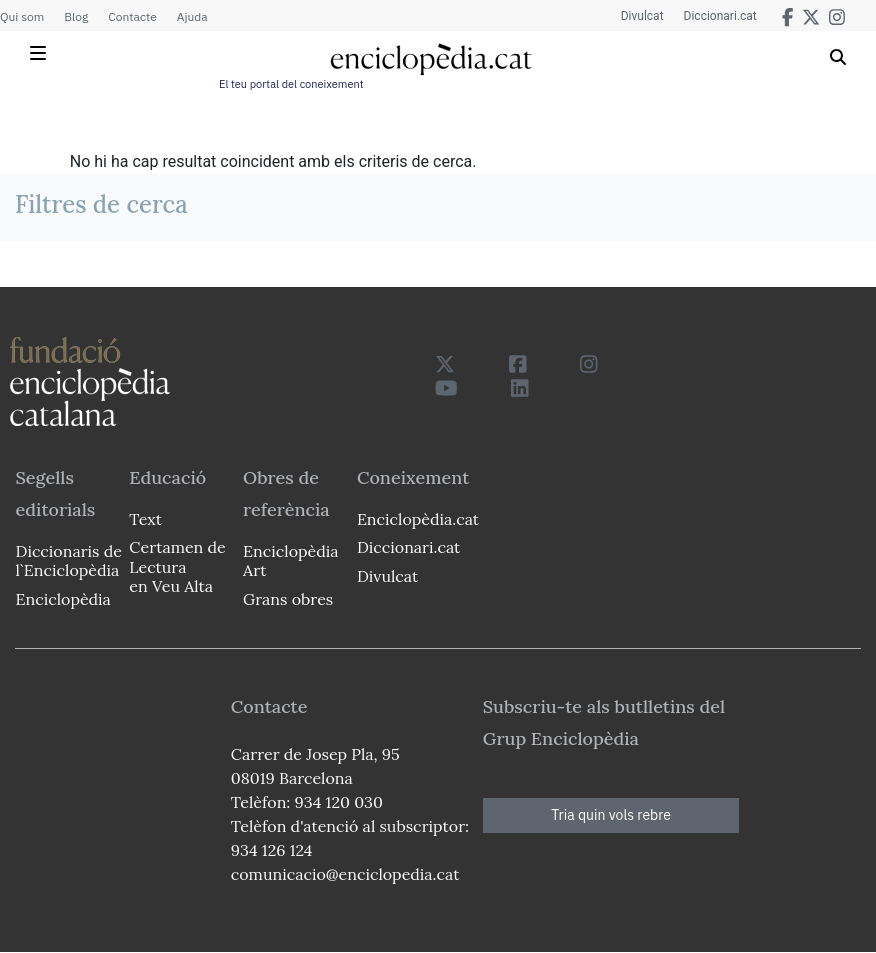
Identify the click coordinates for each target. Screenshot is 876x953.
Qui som (22, 16)
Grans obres (288, 599)
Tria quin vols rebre (611, 815)
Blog (76, 16)
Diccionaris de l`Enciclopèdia (68, 560)
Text (145, 519)
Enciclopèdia (62, 599)
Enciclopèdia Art (290, 560)
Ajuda (192, 16)
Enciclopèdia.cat (416, 519)
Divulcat (642, 16)
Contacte (132, 16)
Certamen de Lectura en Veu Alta (177, 566)
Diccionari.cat (720, 16)
